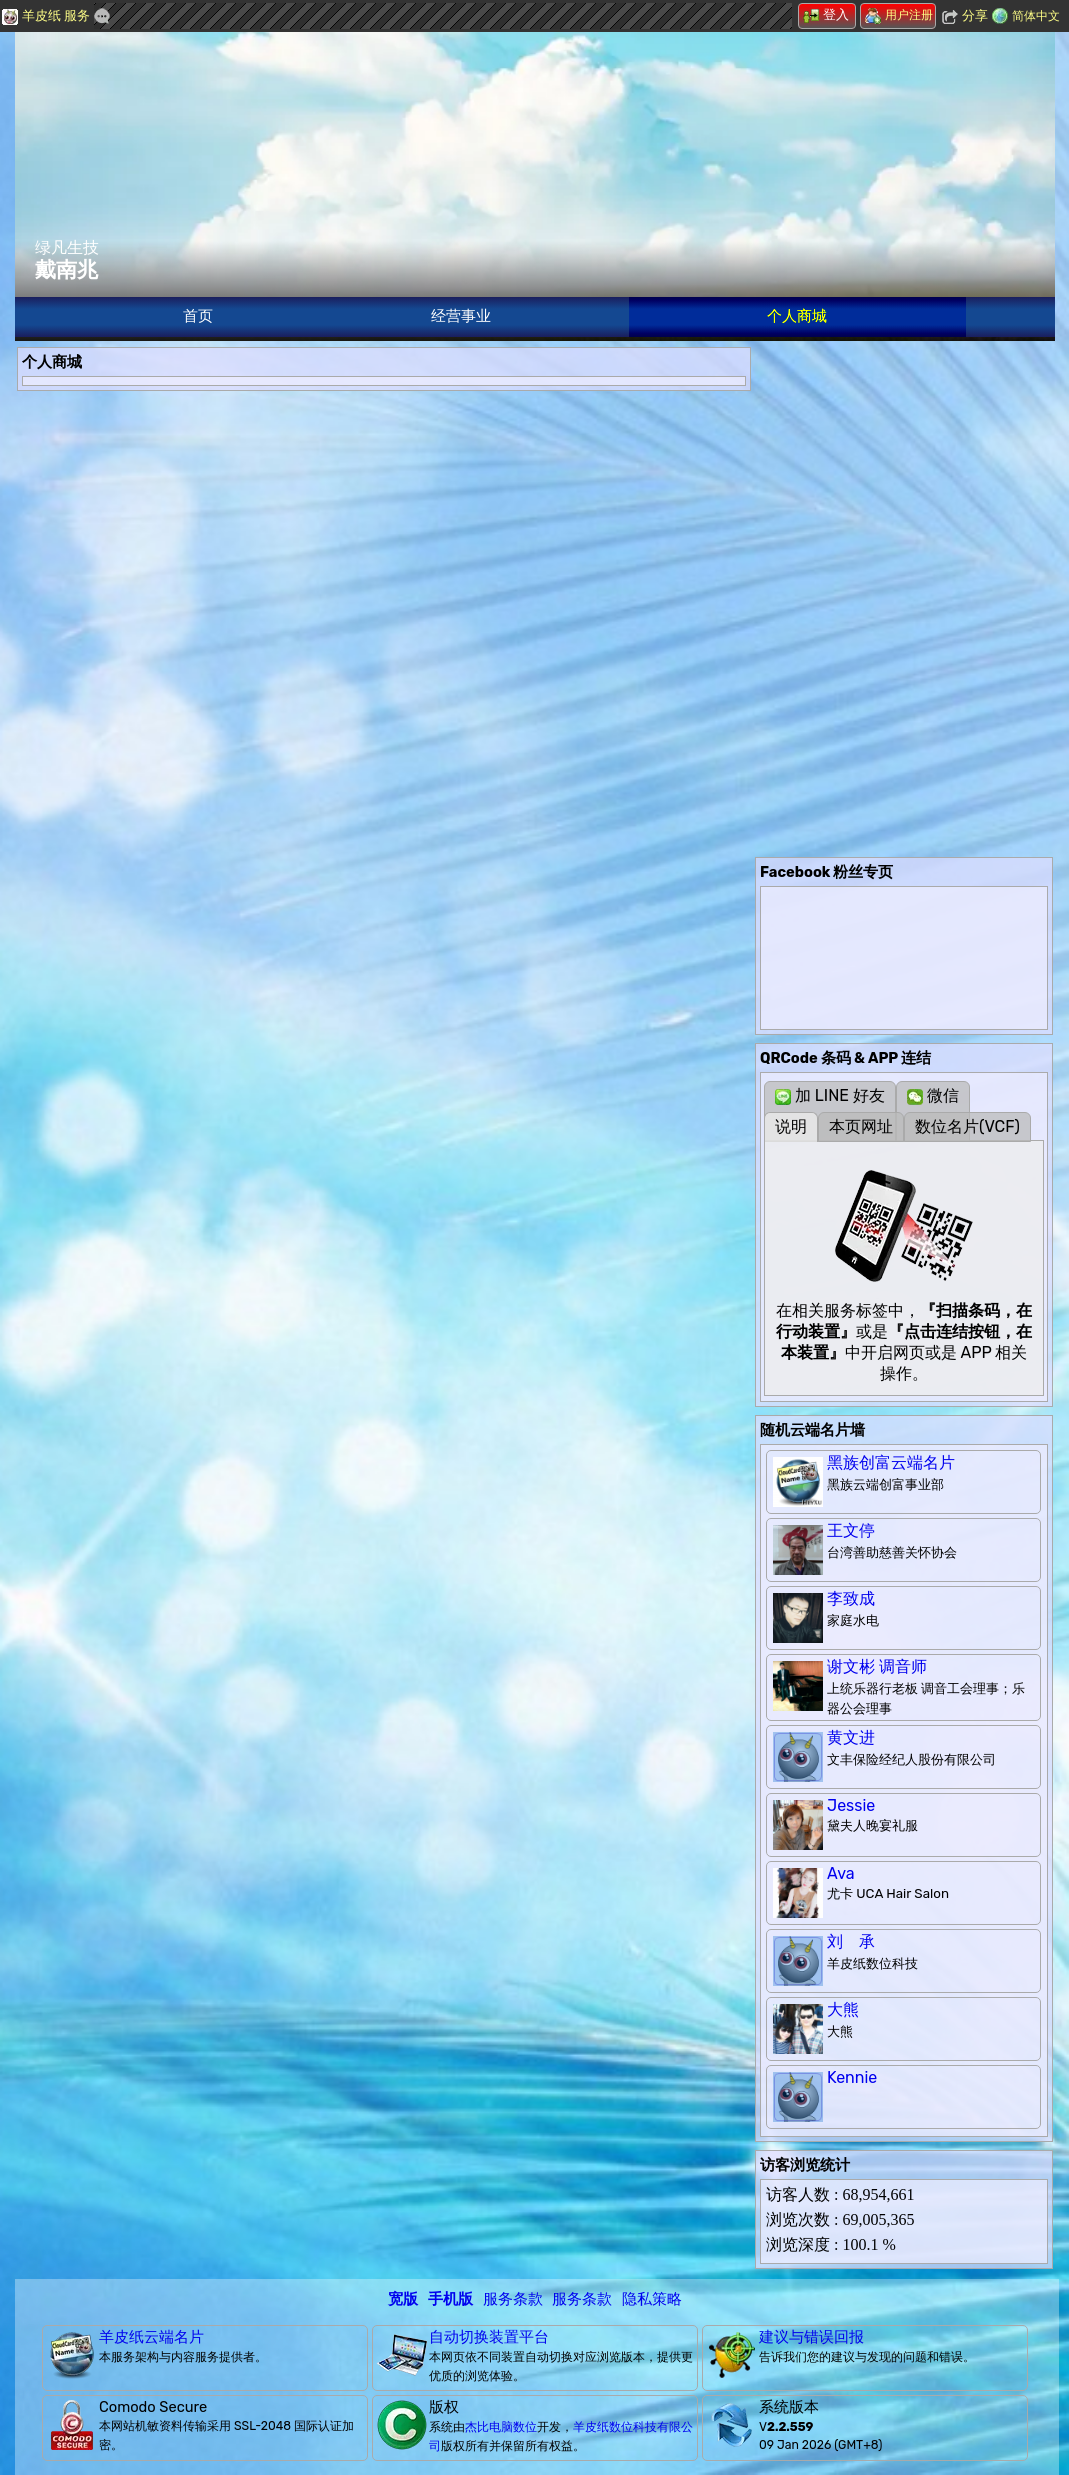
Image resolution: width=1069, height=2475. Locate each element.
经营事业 (461, 316)
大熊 (843, 2009)
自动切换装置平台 (489, 2337)
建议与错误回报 (811, 2337)
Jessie (851, 1805)
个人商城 (797, 316)
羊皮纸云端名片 (151, 2337)
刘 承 (851, 1941)
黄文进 (851, 1737)
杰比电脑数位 (501, 2427)
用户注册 (899, 15)
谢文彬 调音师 (877, 1666)
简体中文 (1036, 16)
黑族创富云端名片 (891, 1462)
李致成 (851, 1598)
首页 (198, 316)
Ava (841, 1873)
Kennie (852, 2077)
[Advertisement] (904, 472)
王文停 (851, 1530)
